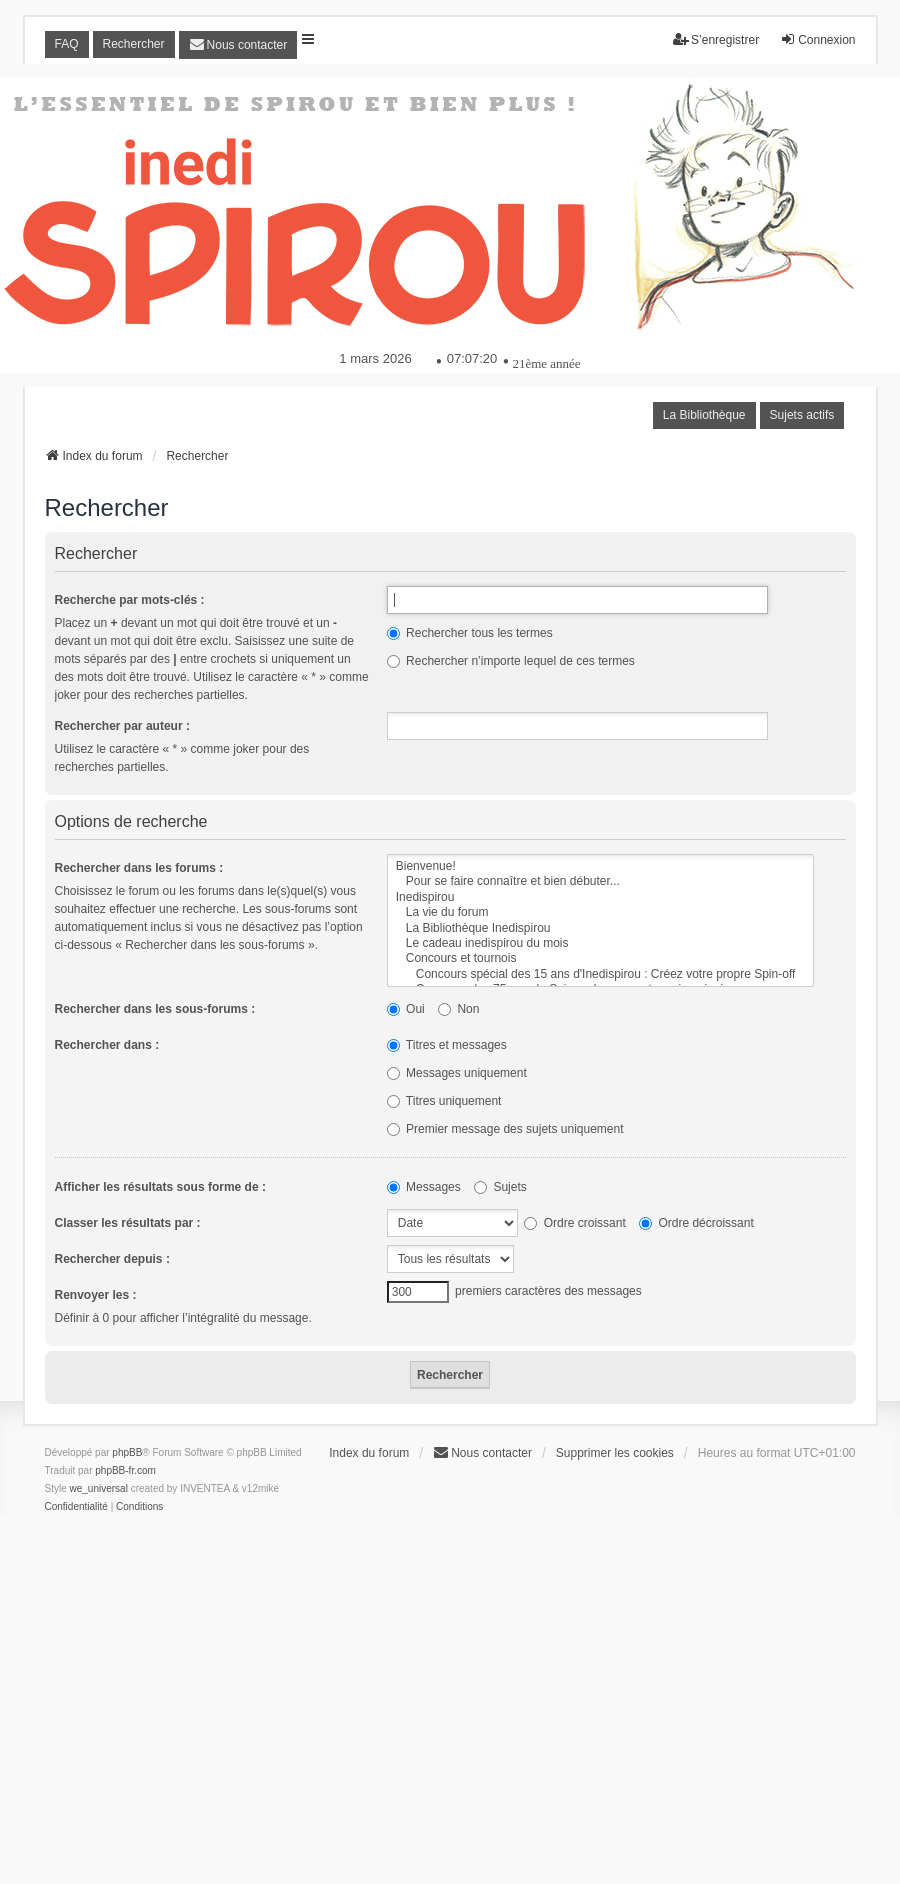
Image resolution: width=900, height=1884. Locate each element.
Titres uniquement (444, 1101)
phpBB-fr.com (125, 1470)
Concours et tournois (601, 958)
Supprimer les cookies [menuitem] (615, 1453)
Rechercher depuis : (112, 1259)
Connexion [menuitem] (817, 39)
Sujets (500, 1187)
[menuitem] (238, 45)
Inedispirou (601, 897)
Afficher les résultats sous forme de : (160, 1187)
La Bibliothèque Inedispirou (601, 928)
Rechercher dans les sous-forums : (155, 1009)
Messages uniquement (457, 1073)
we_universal (99, 1488)
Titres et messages (447, 1045)
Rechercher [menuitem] (134, 44)
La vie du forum (601, 912)
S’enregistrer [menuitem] (716, 39)
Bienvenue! (601, 866)
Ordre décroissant (696, 1223)
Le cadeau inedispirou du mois (601, 943)
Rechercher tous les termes (470, 633)
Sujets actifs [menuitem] (802, 415)
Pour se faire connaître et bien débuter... (601, 881)
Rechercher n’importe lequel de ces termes (511, 661)
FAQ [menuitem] (67, 44)
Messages (424, 1187)
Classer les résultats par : (128, 1223)
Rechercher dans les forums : (139, 868)
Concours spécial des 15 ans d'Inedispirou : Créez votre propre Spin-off (601, 974)
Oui (406, 1009)
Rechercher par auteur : (122, 726)
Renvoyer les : (96, 1295)
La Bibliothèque (704, 415)
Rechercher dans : (107, 1045)
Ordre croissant (574, 1223)
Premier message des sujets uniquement (505, 1129)
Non (458, 1009)
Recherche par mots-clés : (130, 600)
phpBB (127, 1452)
